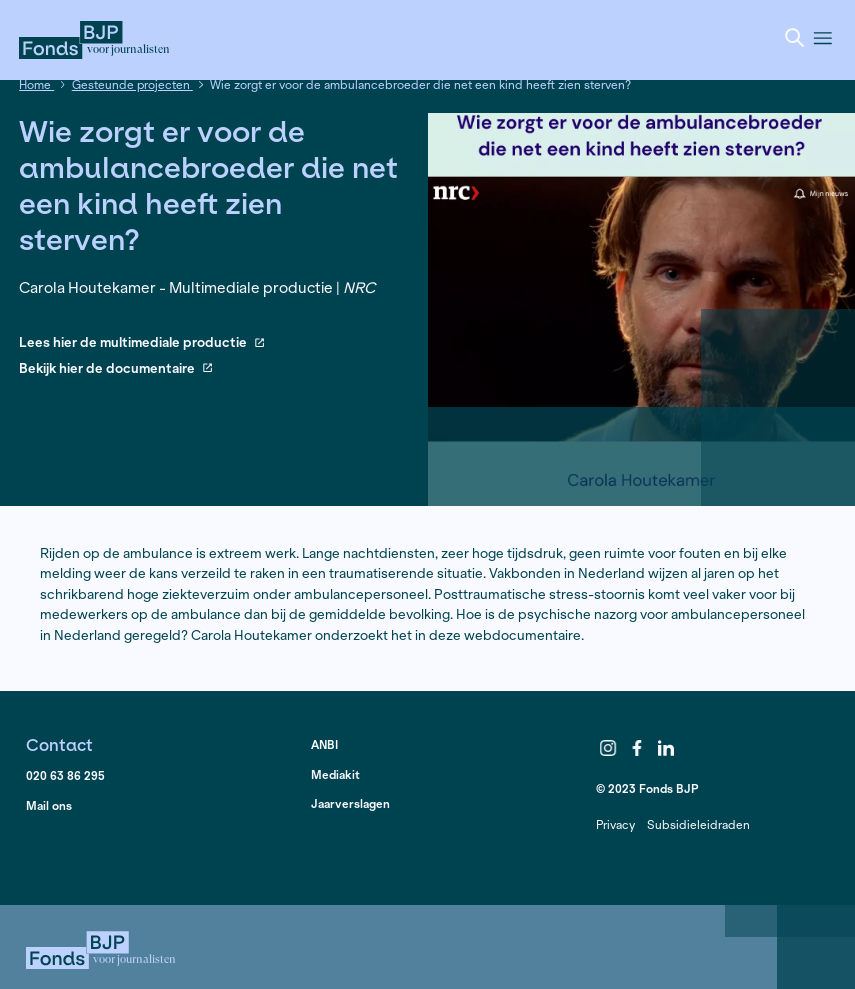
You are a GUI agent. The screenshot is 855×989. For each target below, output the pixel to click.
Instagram (609, 748)
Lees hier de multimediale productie (142, 343)
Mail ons (49, 805)
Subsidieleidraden (698, 824)
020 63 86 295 (65, 775)
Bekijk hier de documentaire (116, 369)
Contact (59, 744)
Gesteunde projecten (132, 84)
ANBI (324, 744)
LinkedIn (666, 748)
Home (36, 84)
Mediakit (335, 774)
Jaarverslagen (350, 803)
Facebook (637, 748)
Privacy (615, 824)
